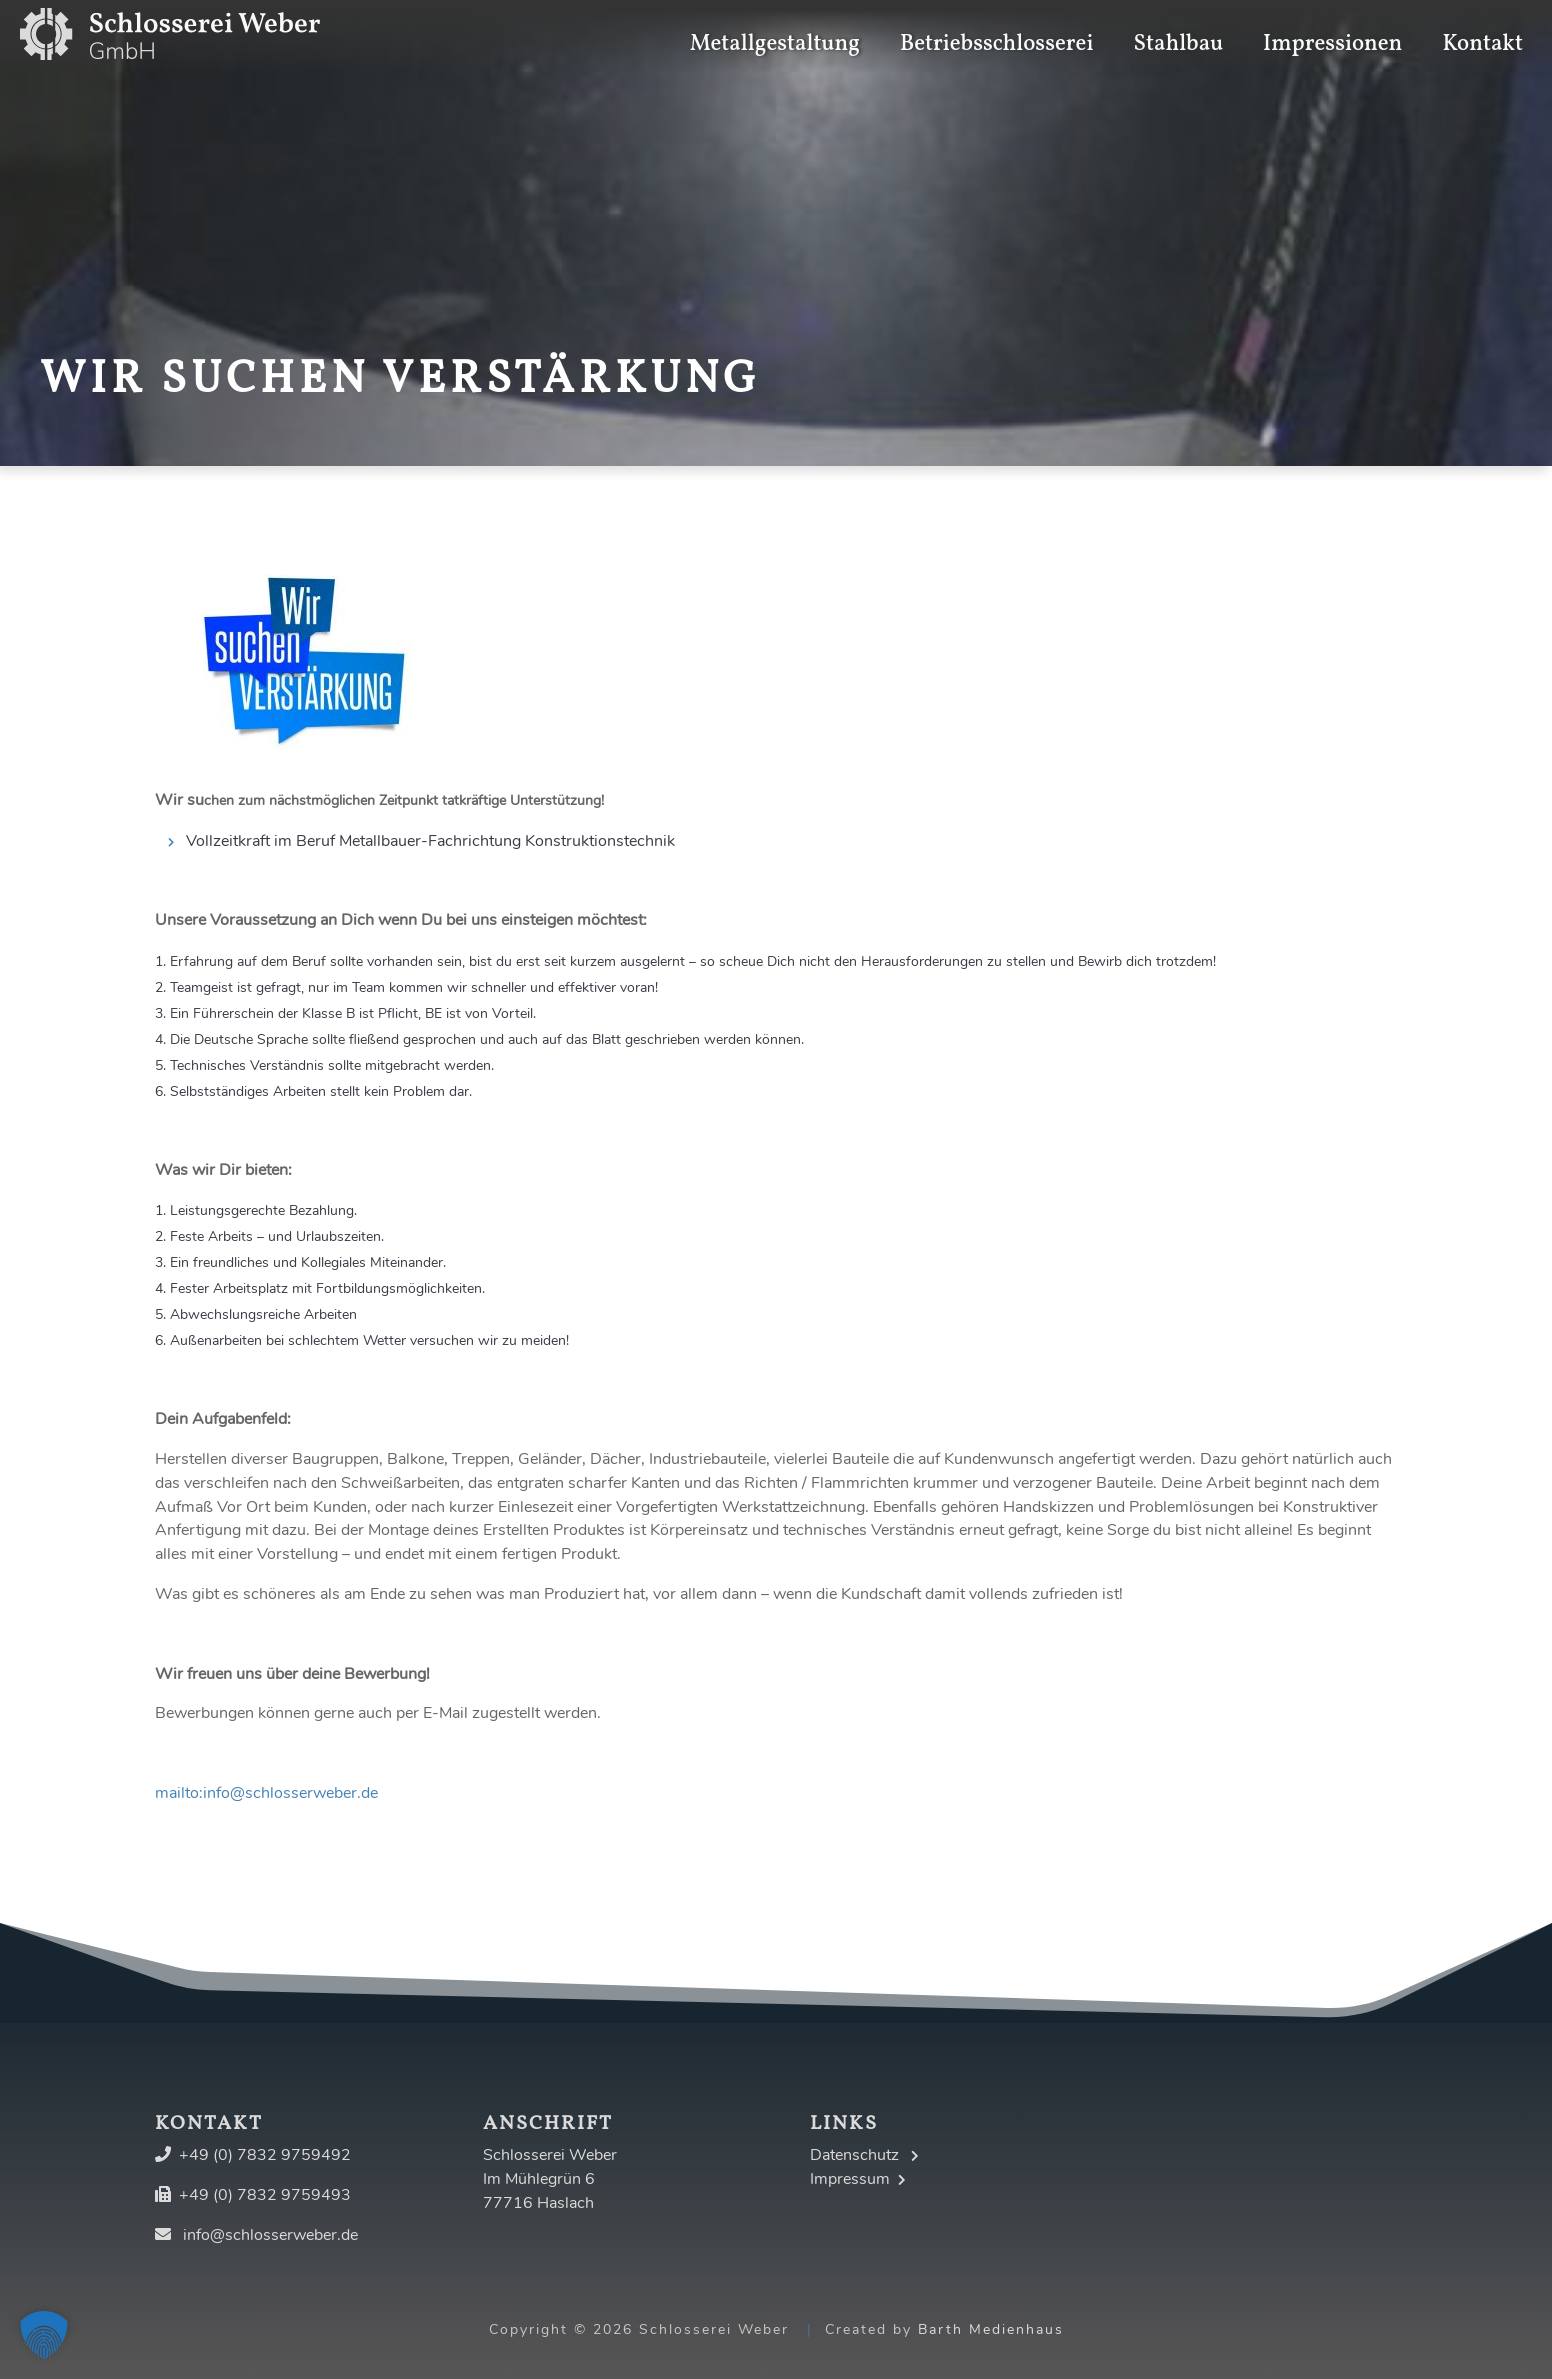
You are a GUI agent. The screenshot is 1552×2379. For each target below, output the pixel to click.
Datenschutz (864, 2155)
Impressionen (1332, 29)
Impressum (858, 2179)
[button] (44, 2335)
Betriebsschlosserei (997, 29)
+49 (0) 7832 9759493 (265, 2195)
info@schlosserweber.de (270, 2235)
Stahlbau (1179, 29)
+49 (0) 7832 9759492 (265, 2155)
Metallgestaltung (775, 29)
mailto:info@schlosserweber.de (266, 1793)
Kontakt (1482, 29)
